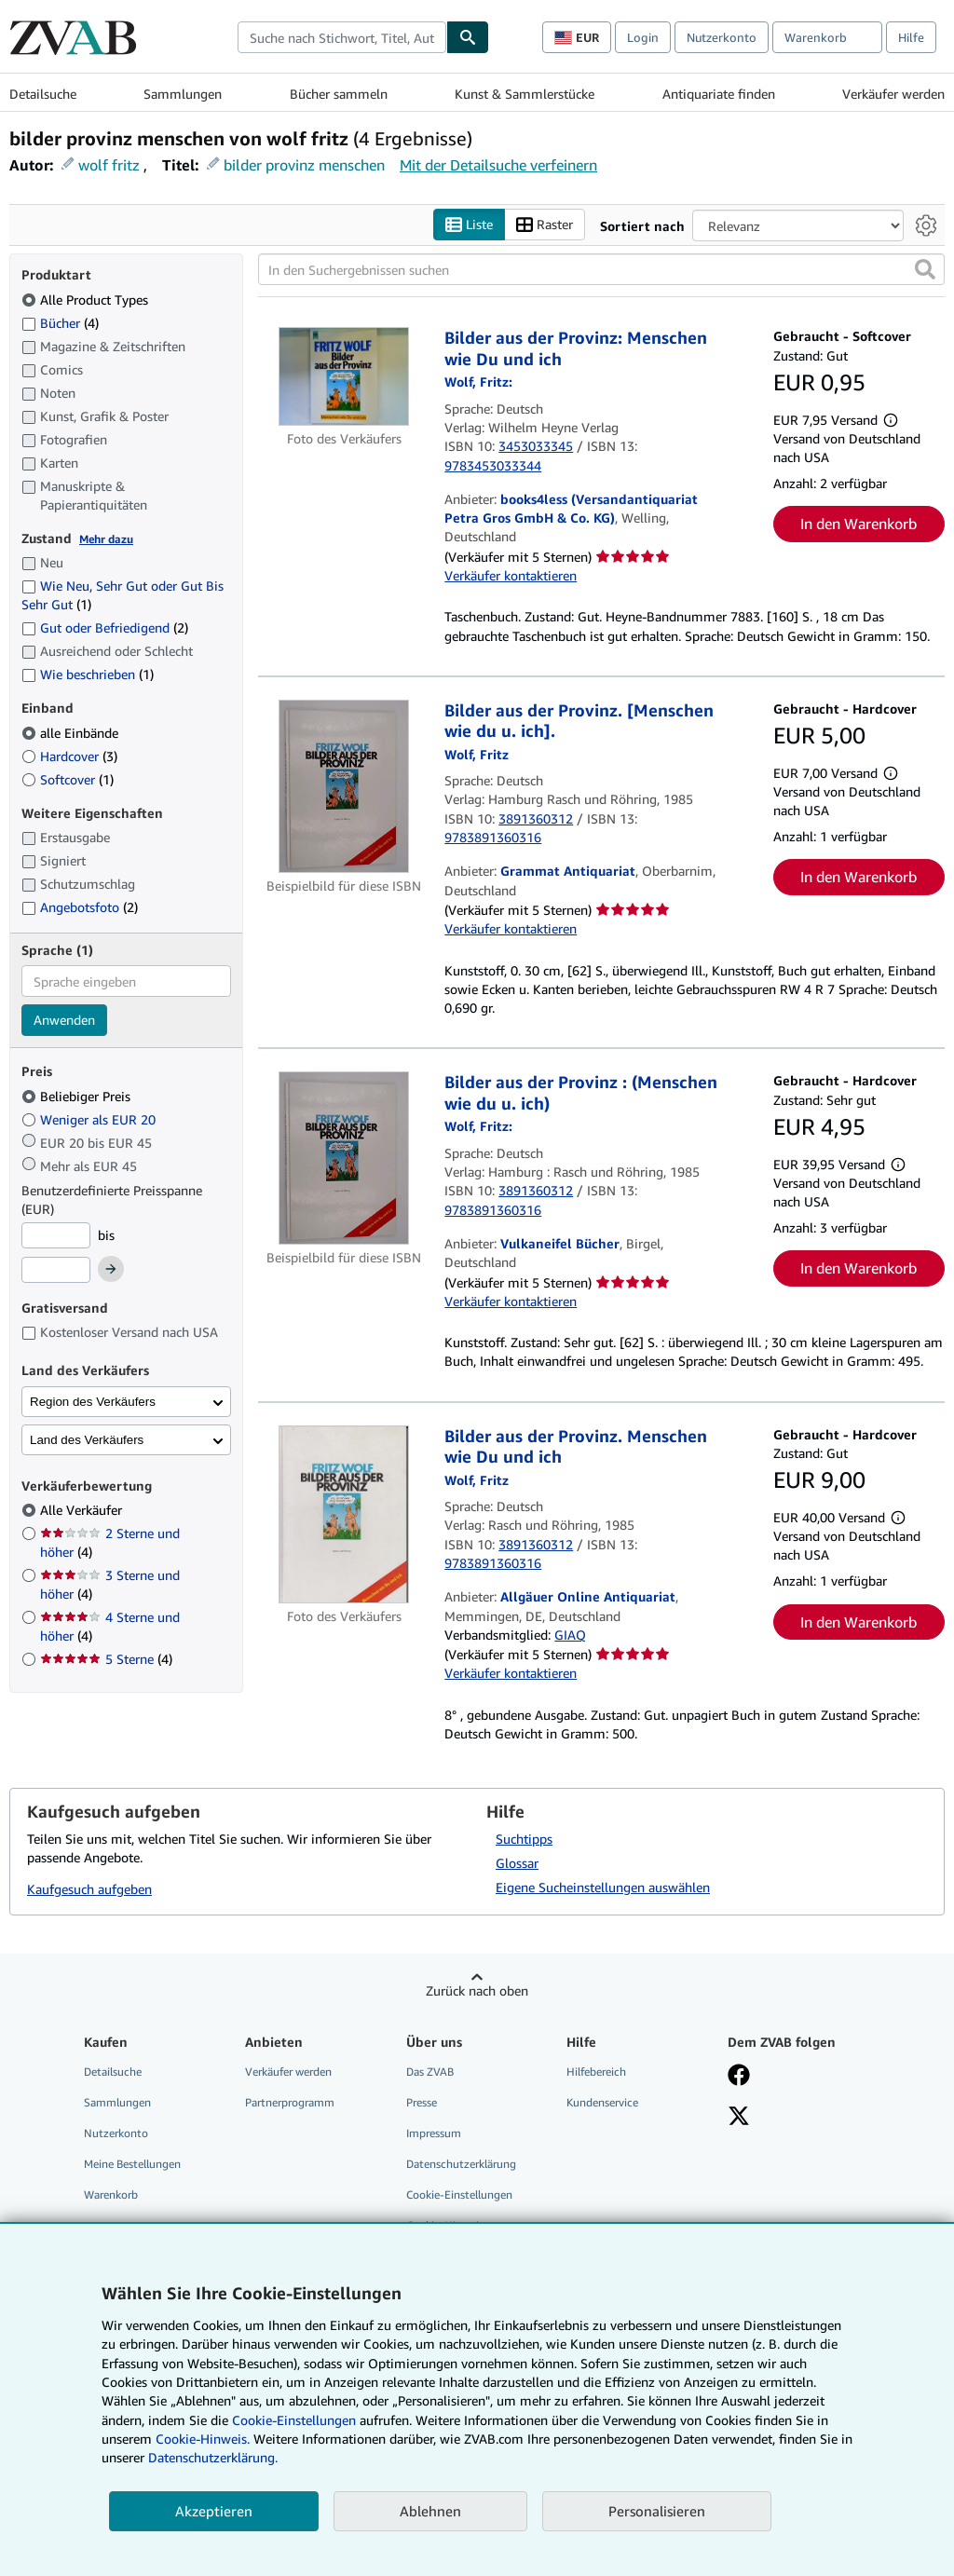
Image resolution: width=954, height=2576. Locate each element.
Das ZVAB (430, 2072)
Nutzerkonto (721, 37)
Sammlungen (182, 94)
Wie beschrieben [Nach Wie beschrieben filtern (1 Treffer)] (87, 674)
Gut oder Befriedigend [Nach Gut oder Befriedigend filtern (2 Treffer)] (104, 627)
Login (643, 37)
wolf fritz (109, 165)
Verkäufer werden (893, 94)
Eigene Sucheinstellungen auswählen (603, 1887)
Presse (421, 2102)
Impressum (433, 2133)
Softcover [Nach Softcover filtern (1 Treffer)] (67, 779)
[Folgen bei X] (739, 2117)
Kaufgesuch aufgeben (89, 1889)
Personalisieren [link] (656, 2510)
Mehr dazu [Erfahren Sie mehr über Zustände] (106, 539)
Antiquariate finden (718, 94)
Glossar (517, 1863)
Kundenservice (602, 2102)
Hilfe (911, 37)
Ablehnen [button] (430, 2510)
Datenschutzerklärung (461, 2164)
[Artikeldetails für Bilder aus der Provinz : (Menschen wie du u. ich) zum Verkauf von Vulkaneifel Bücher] (343, 1158)
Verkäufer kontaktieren (510, 575)
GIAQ (570, 1634)
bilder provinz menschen (304, 165)
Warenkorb (111, 2194)
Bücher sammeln (339, 94)
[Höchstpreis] (55, 1270)
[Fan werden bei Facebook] (739, 2076)
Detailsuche (42, 94)
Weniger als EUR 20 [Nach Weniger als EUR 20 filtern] (90, 1119)
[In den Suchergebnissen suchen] (601, 269)
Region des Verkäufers (93, 1402)
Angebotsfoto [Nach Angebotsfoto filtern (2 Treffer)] (79, 907)
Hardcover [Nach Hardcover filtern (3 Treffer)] (69, 756)
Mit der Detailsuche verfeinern (498, 165)
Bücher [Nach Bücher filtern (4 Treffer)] (60, 322)
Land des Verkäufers (86, 1440)
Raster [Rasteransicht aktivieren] (544, 225)
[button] (925, 269)
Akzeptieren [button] (213, 2510)
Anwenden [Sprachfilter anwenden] (64, 1020)
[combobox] (342, 37)
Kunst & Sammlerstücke (524, 94)
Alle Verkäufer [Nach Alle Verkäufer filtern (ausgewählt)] (83, 1510)
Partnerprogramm (289, 2102)
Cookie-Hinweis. (203, 2439)
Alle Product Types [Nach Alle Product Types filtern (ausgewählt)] (86, 299)
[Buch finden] (467, 37)
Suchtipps (524, 1839)
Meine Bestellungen (132, 2164)
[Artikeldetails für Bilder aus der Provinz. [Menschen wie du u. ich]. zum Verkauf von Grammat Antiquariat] (343, 786)
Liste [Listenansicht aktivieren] (469, 225)
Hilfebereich (596, 2072)
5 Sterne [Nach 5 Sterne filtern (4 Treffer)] (106, 1659)
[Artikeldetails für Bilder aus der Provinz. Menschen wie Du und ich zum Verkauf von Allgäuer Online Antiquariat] (343, 1514)
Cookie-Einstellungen (294, 2420)
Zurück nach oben (477, 1990)
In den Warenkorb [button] (858, 523)
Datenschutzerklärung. (213, 2457)
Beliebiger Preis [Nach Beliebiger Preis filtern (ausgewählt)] (77, 1096)
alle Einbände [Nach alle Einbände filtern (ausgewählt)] (71, 733)
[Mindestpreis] (55, 1235)
